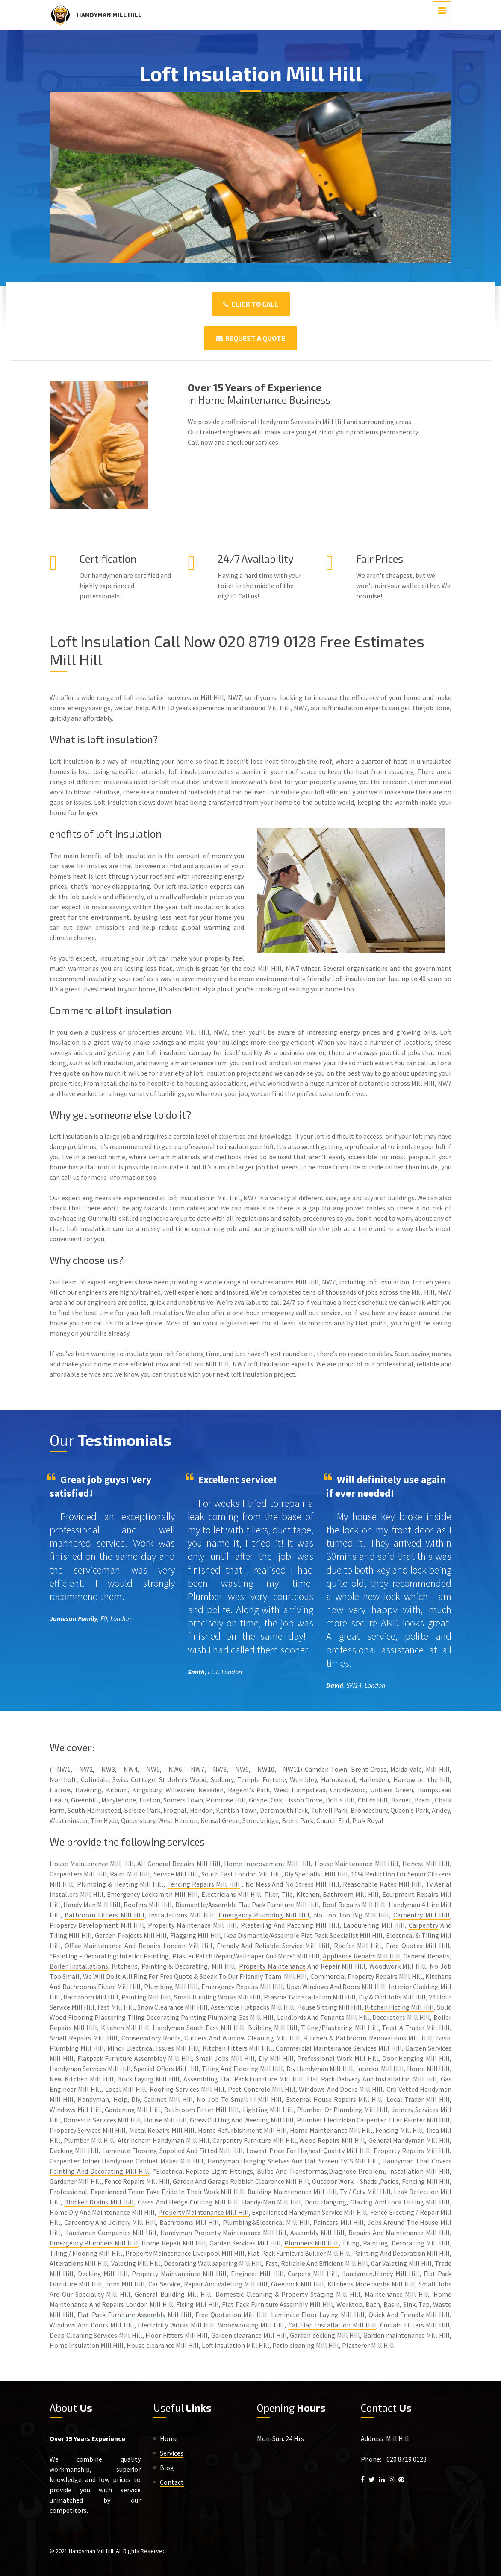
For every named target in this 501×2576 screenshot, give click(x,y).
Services (171, 2453)
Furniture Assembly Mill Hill (292, 2304)
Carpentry (423, 1925)
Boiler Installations (79, 1966)
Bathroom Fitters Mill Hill (105, 1915)
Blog (167, 2467)
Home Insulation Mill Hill (87, 2345)
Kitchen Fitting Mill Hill (399, 2007)
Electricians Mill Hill (231, 1894)
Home (169, 2438)
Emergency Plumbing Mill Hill (264, 1915)
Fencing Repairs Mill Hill (203, 1884)
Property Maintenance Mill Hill (203, 2212)
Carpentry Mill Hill (421, 1915)
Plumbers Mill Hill (311, 2243)
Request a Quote (250, 338)
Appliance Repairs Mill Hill (361, 1956)
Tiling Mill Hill (71, 1935)
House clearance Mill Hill (163, 2345)
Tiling (136, 2017)
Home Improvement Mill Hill (267, 1863)
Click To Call (250, 304)
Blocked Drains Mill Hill (99, 2202)
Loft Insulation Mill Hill (235, 2345)
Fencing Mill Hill (426, 2181)
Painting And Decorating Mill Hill (99, 2171)
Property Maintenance (272, 1966)
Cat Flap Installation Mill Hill (332, 2325)
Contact (172, 2482)
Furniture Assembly (136, 2314)
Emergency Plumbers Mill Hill (94, 2243)
